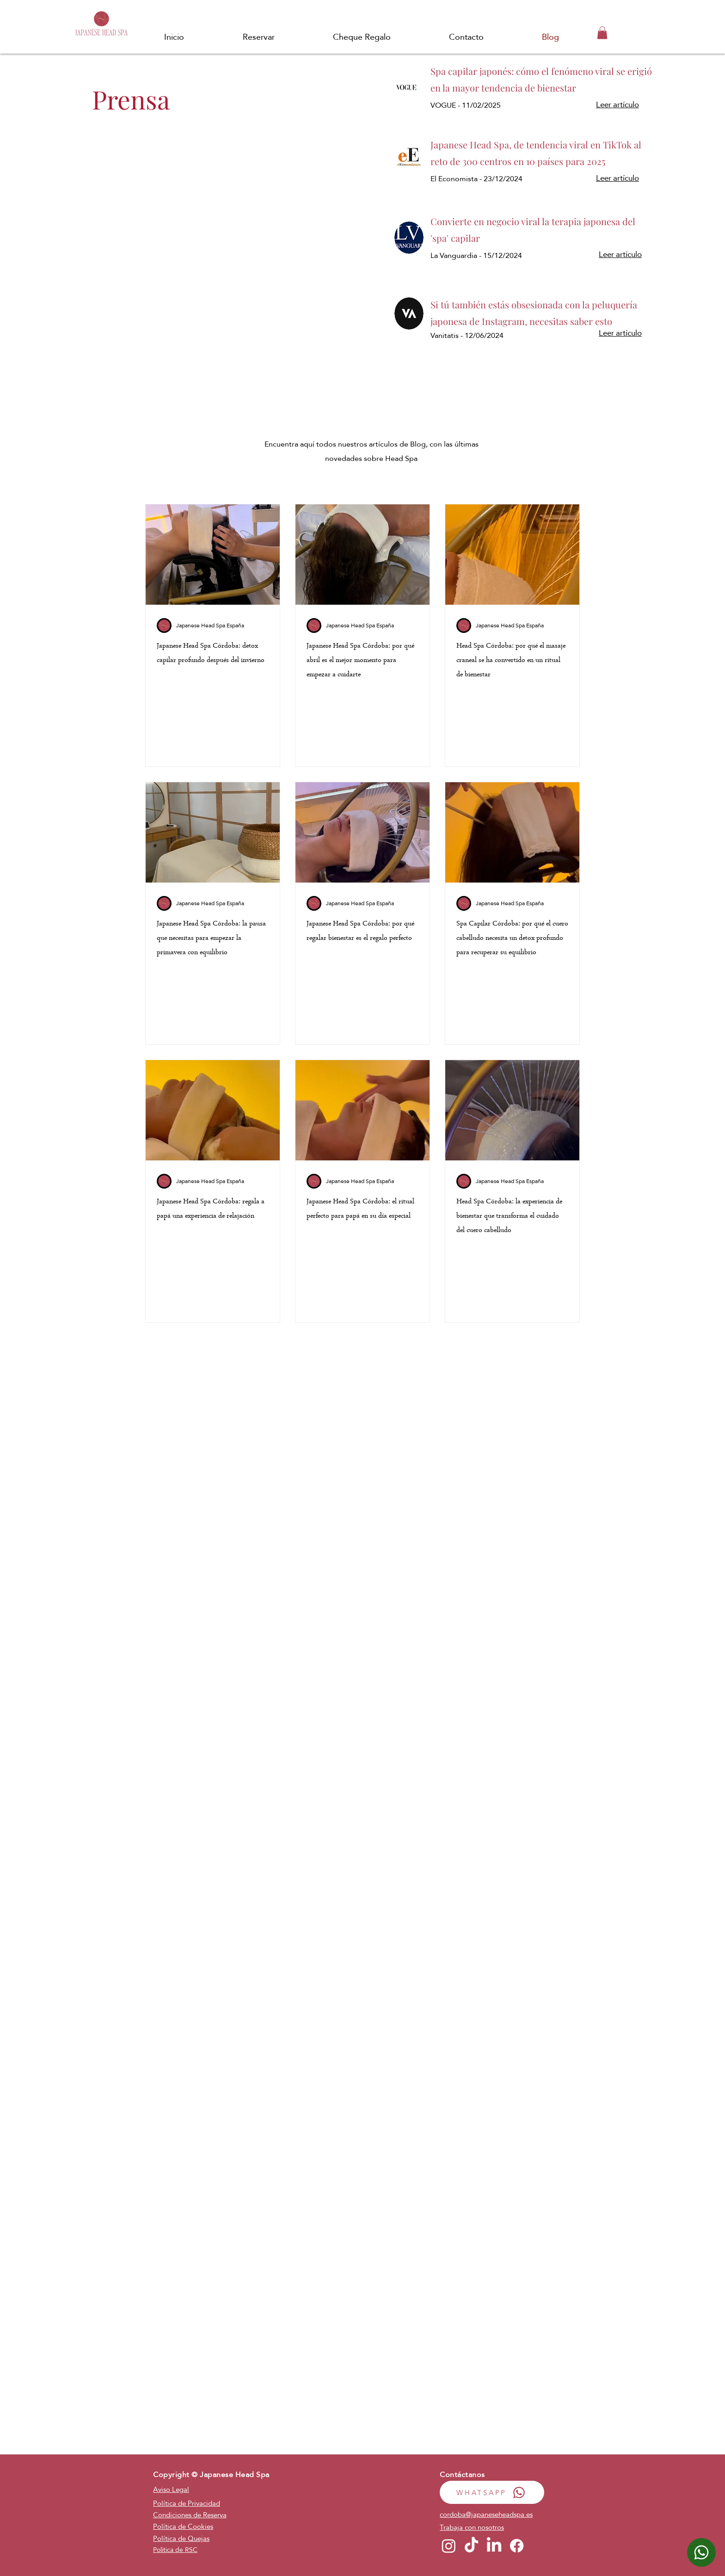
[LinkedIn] (494, 2546)
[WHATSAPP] (492, 2492)
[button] (602, 32)
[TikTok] (471, 2546)
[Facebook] (517, 2546)
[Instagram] (449, 2546)
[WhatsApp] (701, 2552)
